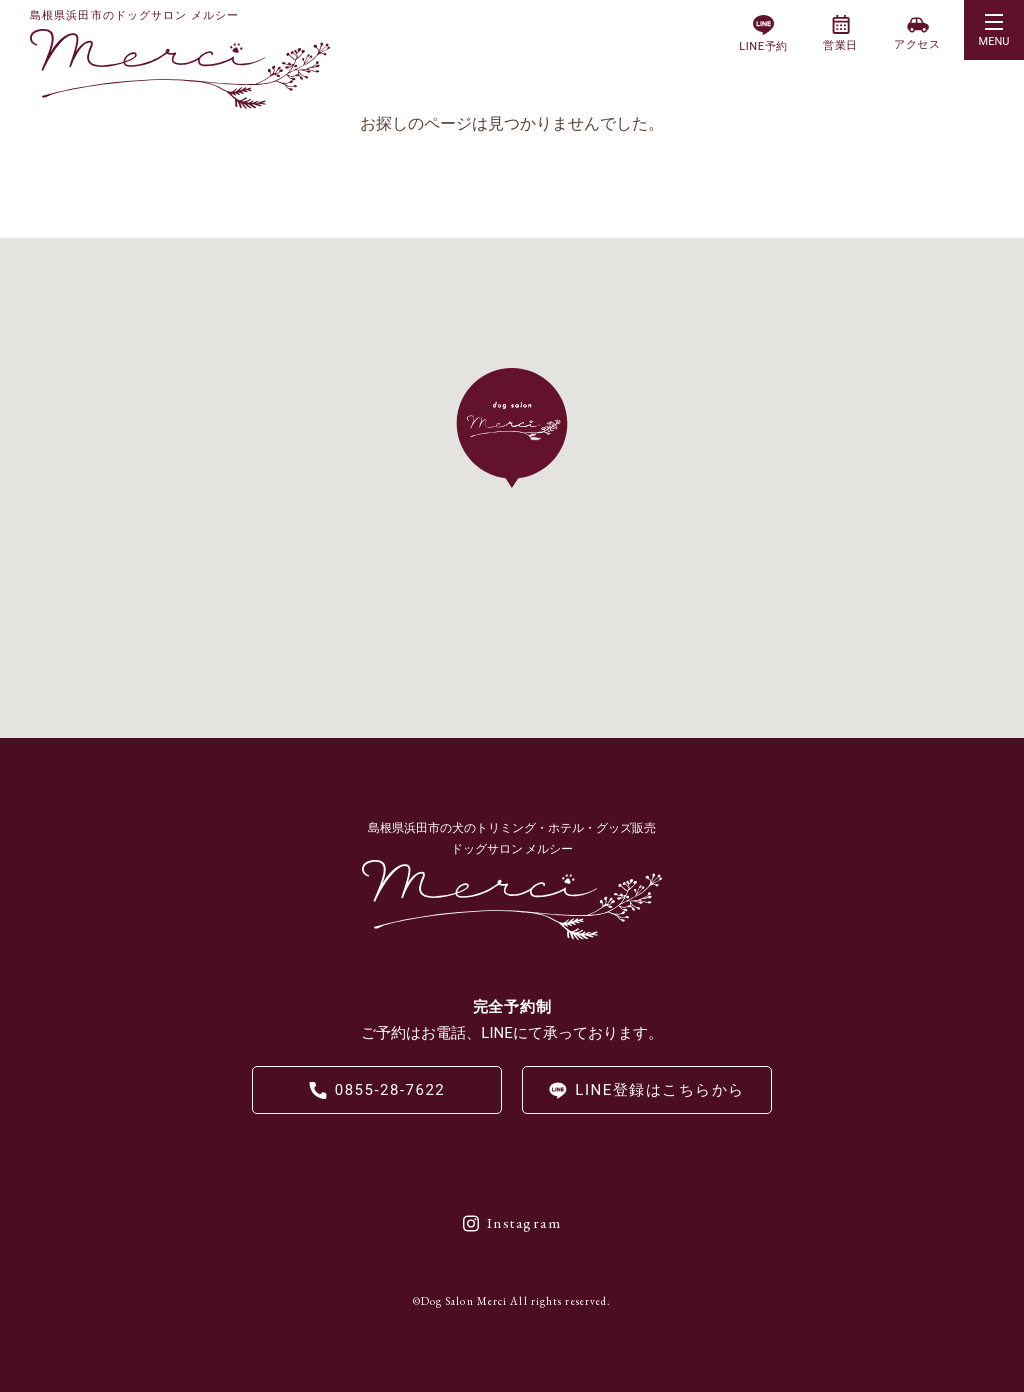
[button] (994, 30)
